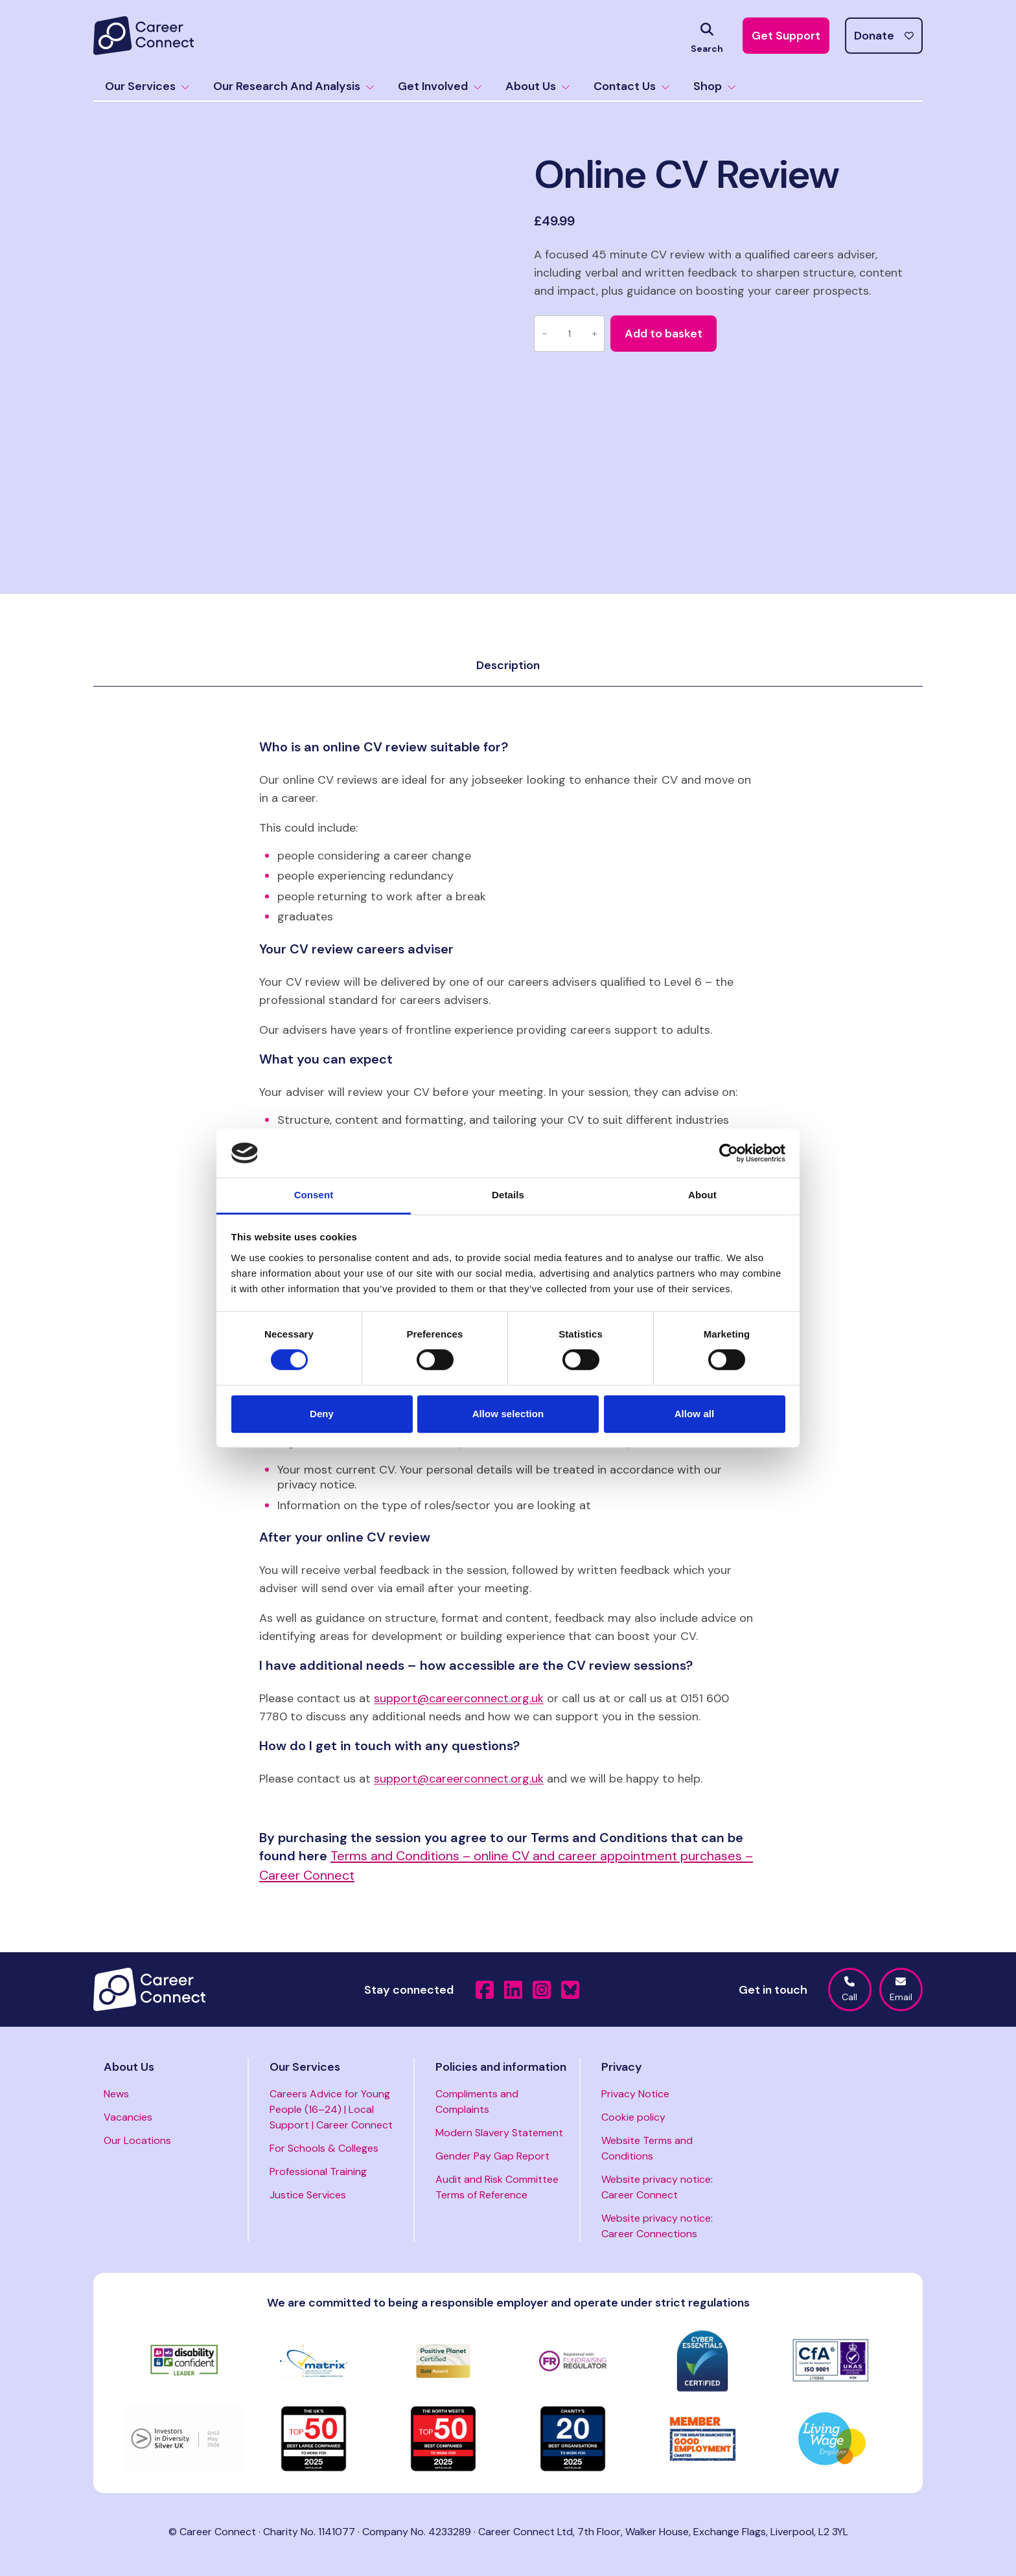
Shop (714, 86)
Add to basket (663, 333)
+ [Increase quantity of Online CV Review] (594, 333)
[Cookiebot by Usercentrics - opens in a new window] (728, 1153)
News (116, 2094)
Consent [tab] (314, 1195)
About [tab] (702, 1195)
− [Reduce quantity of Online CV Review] (545, 333)
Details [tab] (508, 1195)
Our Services (147, 86)
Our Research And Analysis (294, 86)
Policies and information (500, 2067)
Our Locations (137, 2140)
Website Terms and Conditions (647, 2148)
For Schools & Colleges (324, 2148)
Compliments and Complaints (476, 2101)
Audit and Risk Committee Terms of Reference (497, 2187)
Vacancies (128, 2117)
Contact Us (632, 86)
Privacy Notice (635, 2094)
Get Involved (440, 86)
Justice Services (308, 2195)
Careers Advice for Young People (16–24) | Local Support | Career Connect (331, 2109)
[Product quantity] (569, 333)
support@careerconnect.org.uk (459, 1698)
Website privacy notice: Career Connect (657, 2187)
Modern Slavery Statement (499, 2132)
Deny (322, 1413)
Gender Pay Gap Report (492, 2156)
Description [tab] (508, 665)
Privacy (621, 2067)
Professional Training (318, 2171)
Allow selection (508, 1413)
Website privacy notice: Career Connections (657, 2225)
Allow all (695, 1413)
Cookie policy (633, 2117)
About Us (537, 86)
